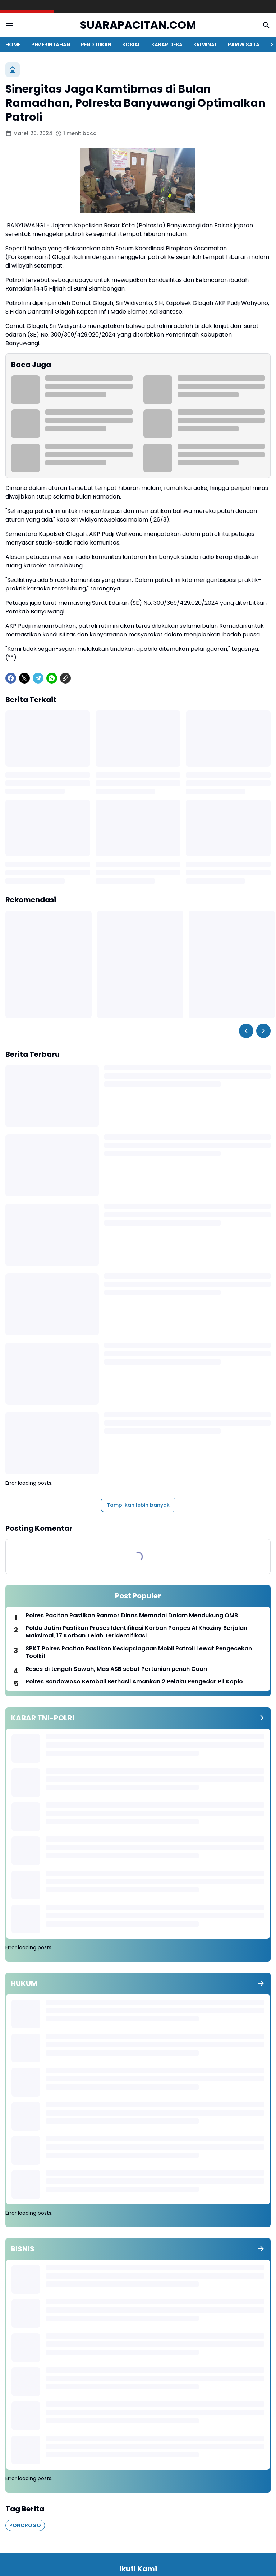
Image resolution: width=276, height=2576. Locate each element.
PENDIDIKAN (96, 44)
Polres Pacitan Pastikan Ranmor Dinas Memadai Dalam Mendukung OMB (132, 1616)
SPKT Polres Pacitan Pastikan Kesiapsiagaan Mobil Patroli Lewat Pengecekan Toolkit (139, 1652)
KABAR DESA (167, 44)
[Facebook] (10, 678)
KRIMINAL (205, 44)
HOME (12, 44)
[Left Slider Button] (246, 1031)
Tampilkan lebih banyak (138, 1505)
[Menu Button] (10, 25)
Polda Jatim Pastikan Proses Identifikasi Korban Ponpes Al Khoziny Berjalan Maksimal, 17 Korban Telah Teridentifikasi (136, 1632)
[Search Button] (266, 25)
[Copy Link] (65, 678)
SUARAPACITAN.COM (138, 25)
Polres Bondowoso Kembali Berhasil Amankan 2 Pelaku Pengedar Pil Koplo (134, 1682)
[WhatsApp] (51, 678)
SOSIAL (131, 44)
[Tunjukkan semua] (261, 1718)
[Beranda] (12, 69)
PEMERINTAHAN (50, 44)
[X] (24, 678)
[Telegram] (38, 678)
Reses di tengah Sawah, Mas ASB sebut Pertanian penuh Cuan (116, 1669)
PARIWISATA (243, 44)
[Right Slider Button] (269, 44)
